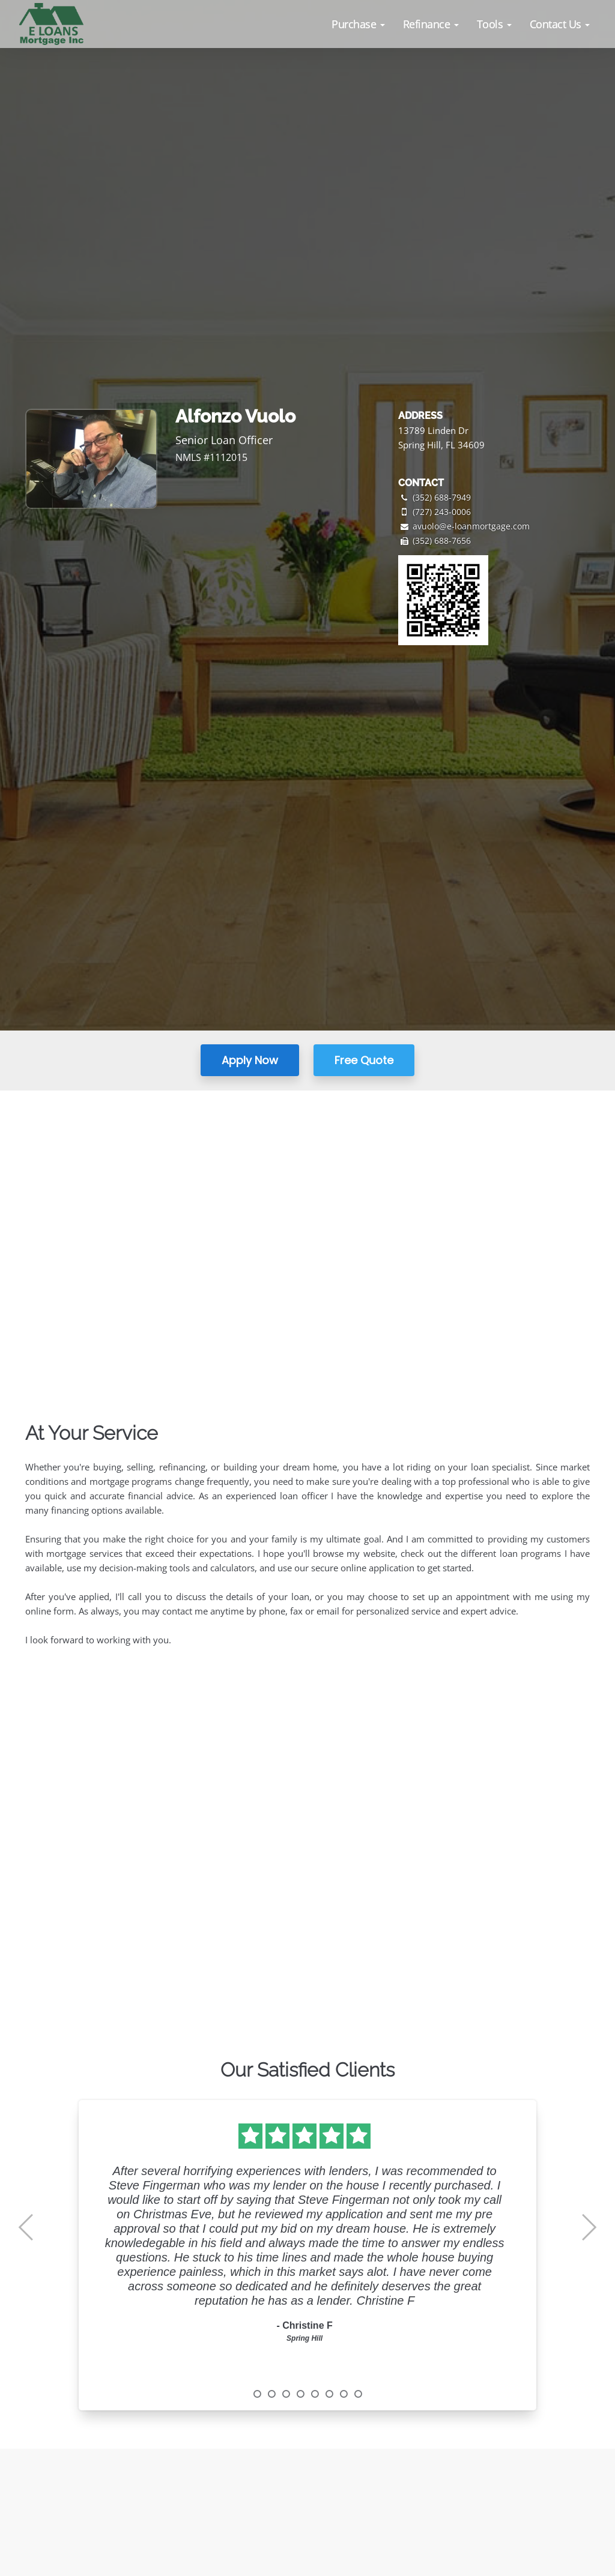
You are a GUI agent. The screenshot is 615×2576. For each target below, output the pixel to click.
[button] (358, 24)
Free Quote (364, 1060)
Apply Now (250, 1060)
